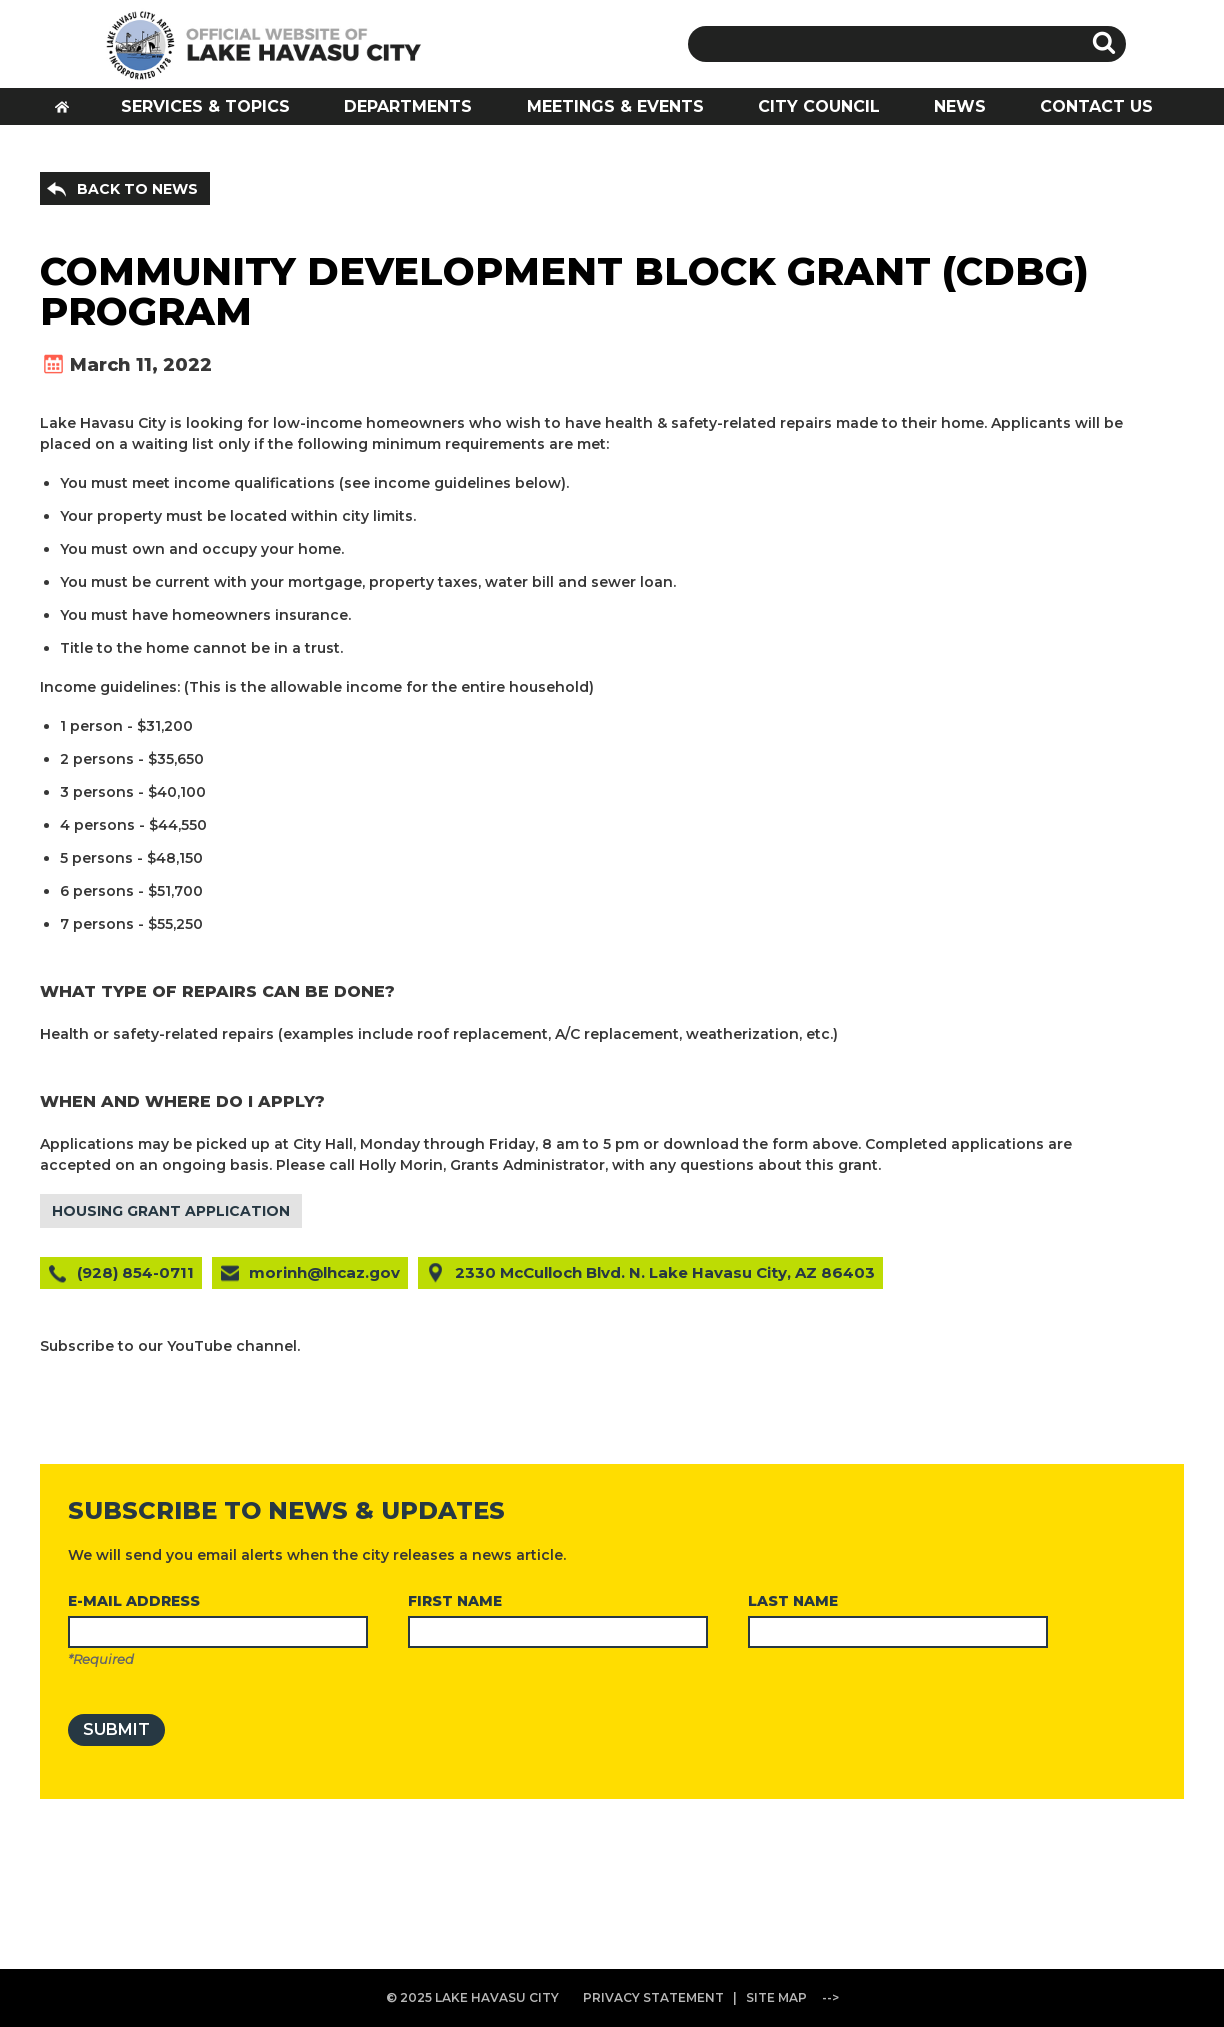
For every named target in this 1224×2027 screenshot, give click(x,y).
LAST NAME (793, 1601)
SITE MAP (776, 1997)
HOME (69, 112)
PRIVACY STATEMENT (653, 1997)
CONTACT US (1096, 106)
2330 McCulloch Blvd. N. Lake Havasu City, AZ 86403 (665, 1272)
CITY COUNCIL (819, 106)
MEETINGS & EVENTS (615, 106)
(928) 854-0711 (135, 1272)
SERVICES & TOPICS (205, 106)
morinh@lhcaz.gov (324, 1272)
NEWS (960, 106)
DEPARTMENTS (408, 106)
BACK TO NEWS (137, 189)
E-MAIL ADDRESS (134, 1601)
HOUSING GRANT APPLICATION (171, 1211)
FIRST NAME (455, 1601)
